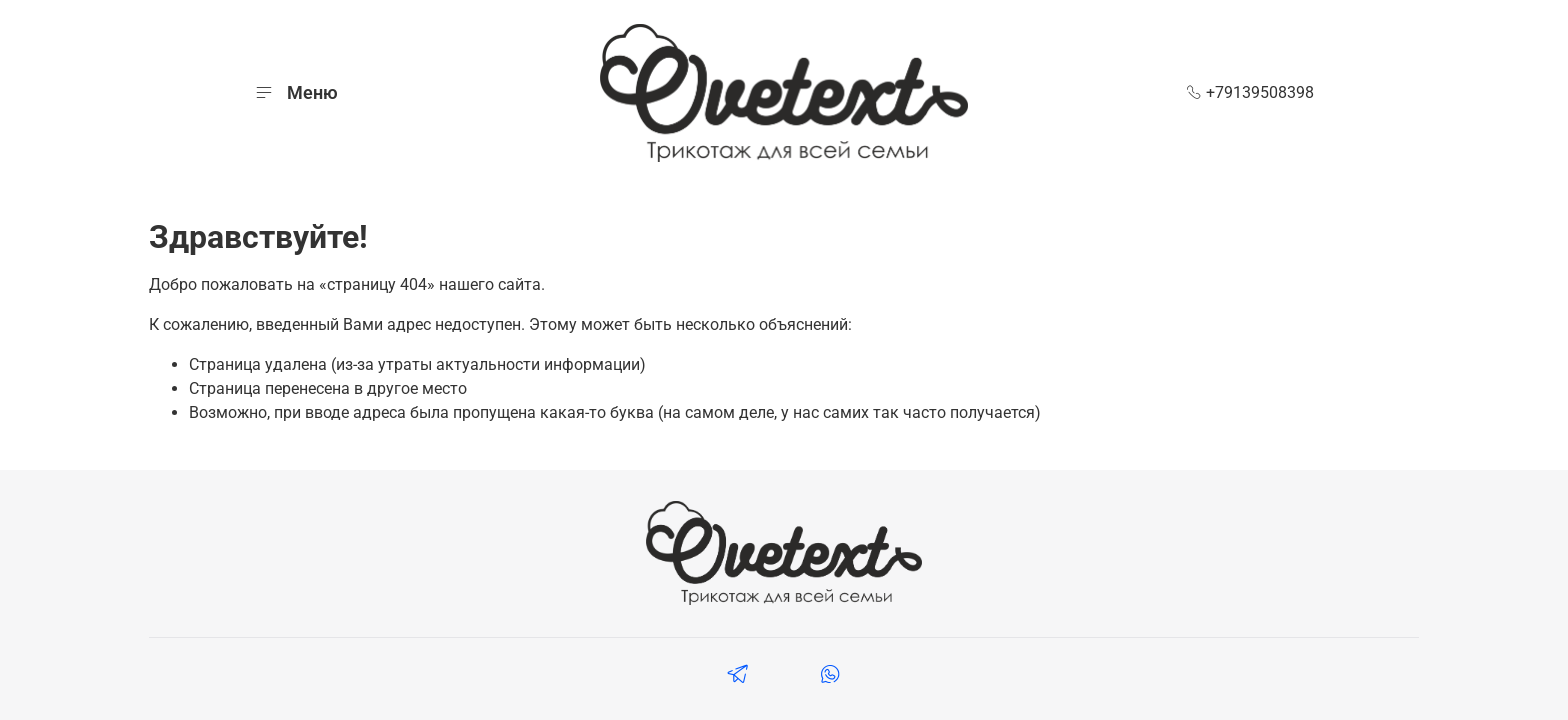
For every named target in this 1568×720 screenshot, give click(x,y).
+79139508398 (1250, 92)
